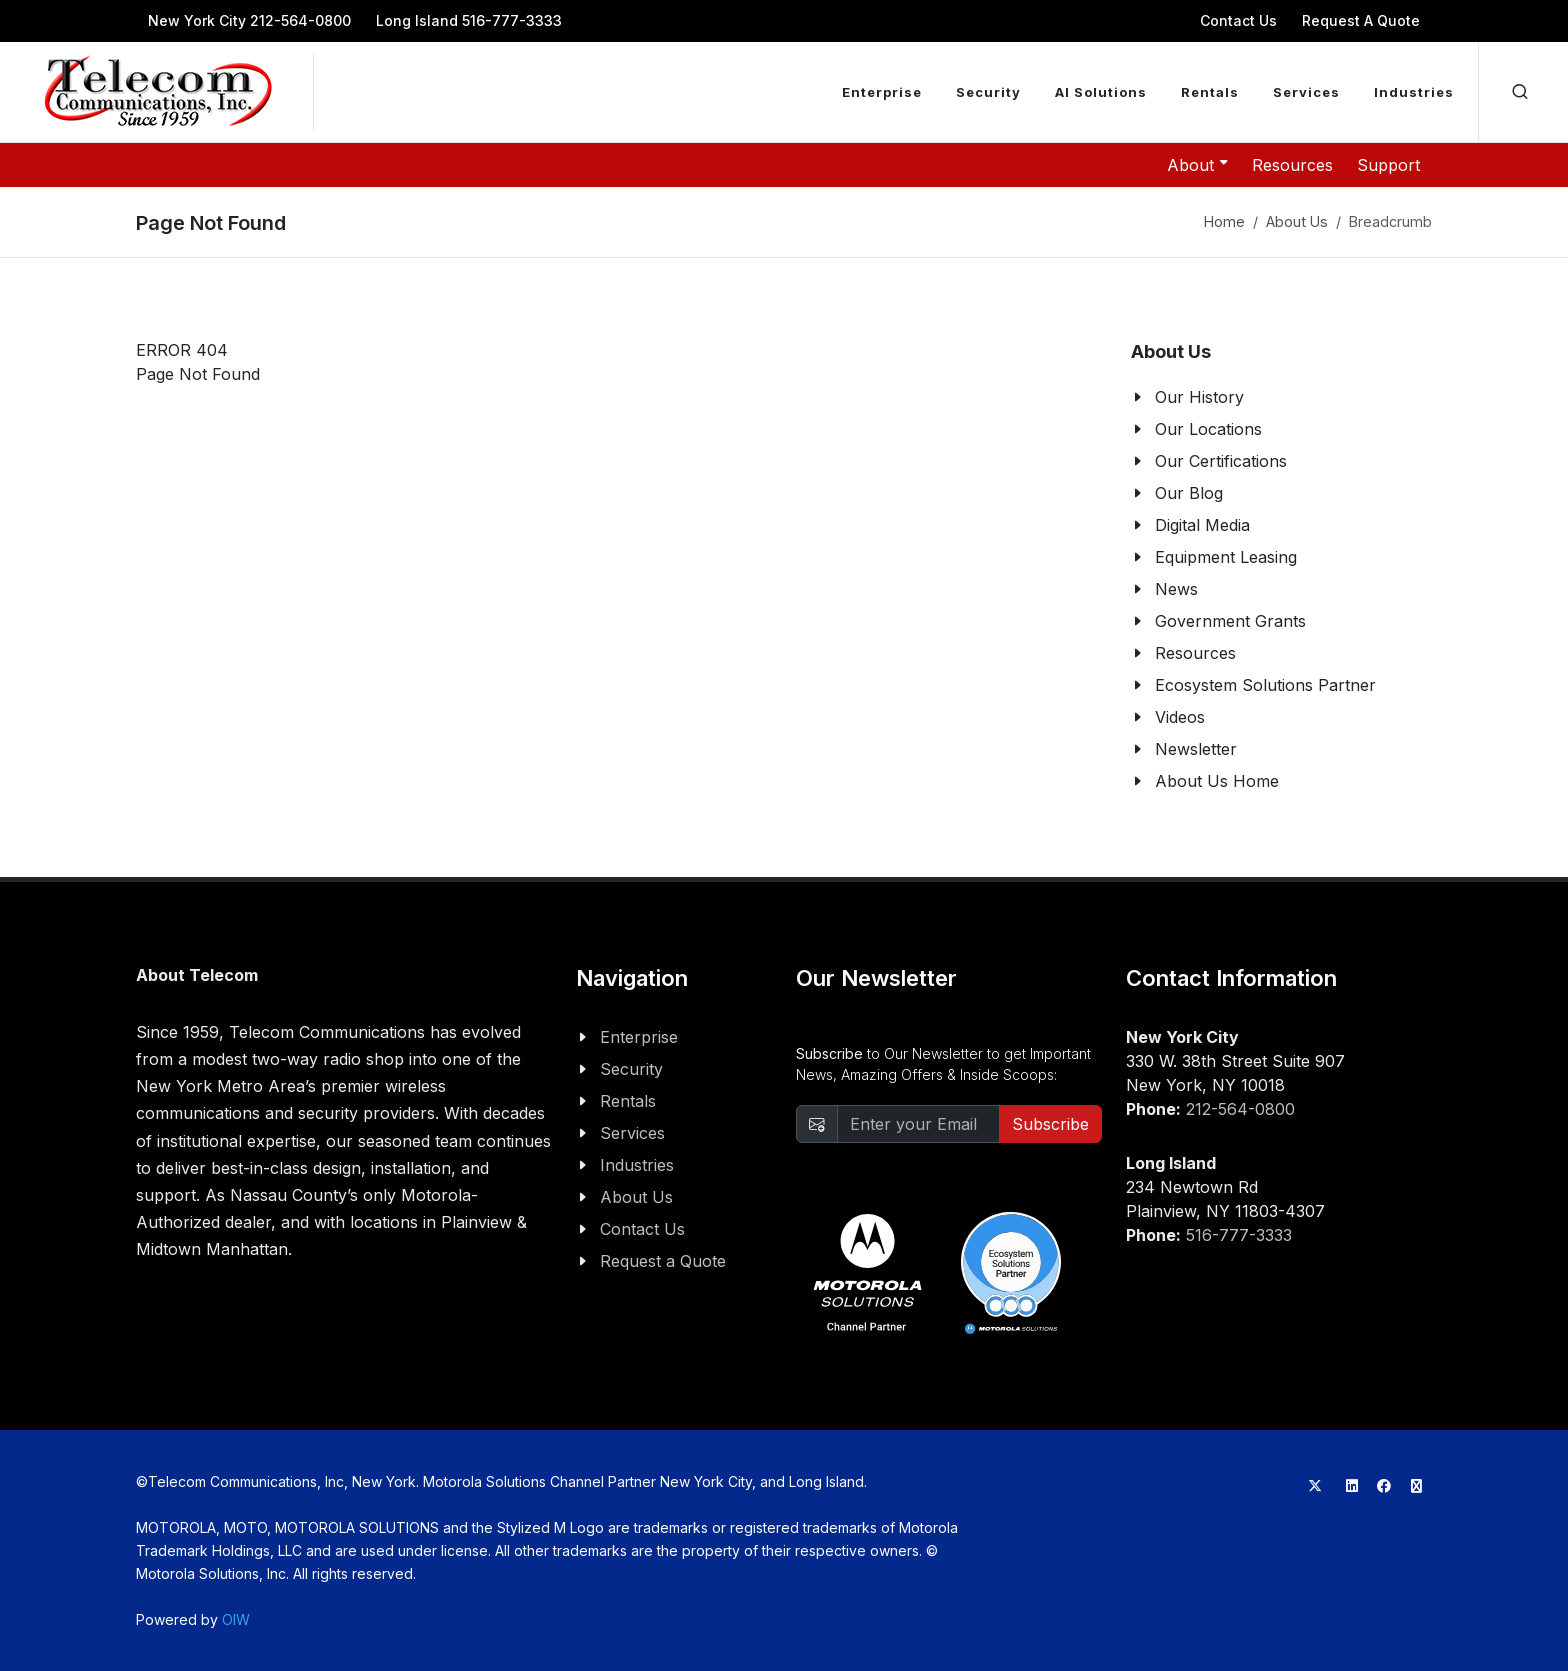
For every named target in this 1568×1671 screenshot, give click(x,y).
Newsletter (1196, 749)
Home (1224, 221)
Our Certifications (1221, 461)
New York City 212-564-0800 (249, 20)
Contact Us (1238, 20)
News (1176, 589)
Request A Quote (1361, 20)
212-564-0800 (1240, 1109)
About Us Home (1217, 781)
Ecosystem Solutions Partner (1265, 685)
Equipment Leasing (1226, 557)
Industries (637, 1165)
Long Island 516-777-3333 (469, 20)
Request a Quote (663, 1261)
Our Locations (1208, 429)
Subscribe (1050, 1124)
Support (1388, 165)
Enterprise (639, 1037)
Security (631, 1069)
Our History (1199, 397)
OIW (236, 1619)
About (1197, 164)
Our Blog (1189, 493)
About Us (1297, 221)
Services (632, 1133)
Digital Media (1202, 525)
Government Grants (1230, 621)
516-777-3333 (1239, 1235)
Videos (1180, 717)
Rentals (628, 1101)
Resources (1292, 165)
